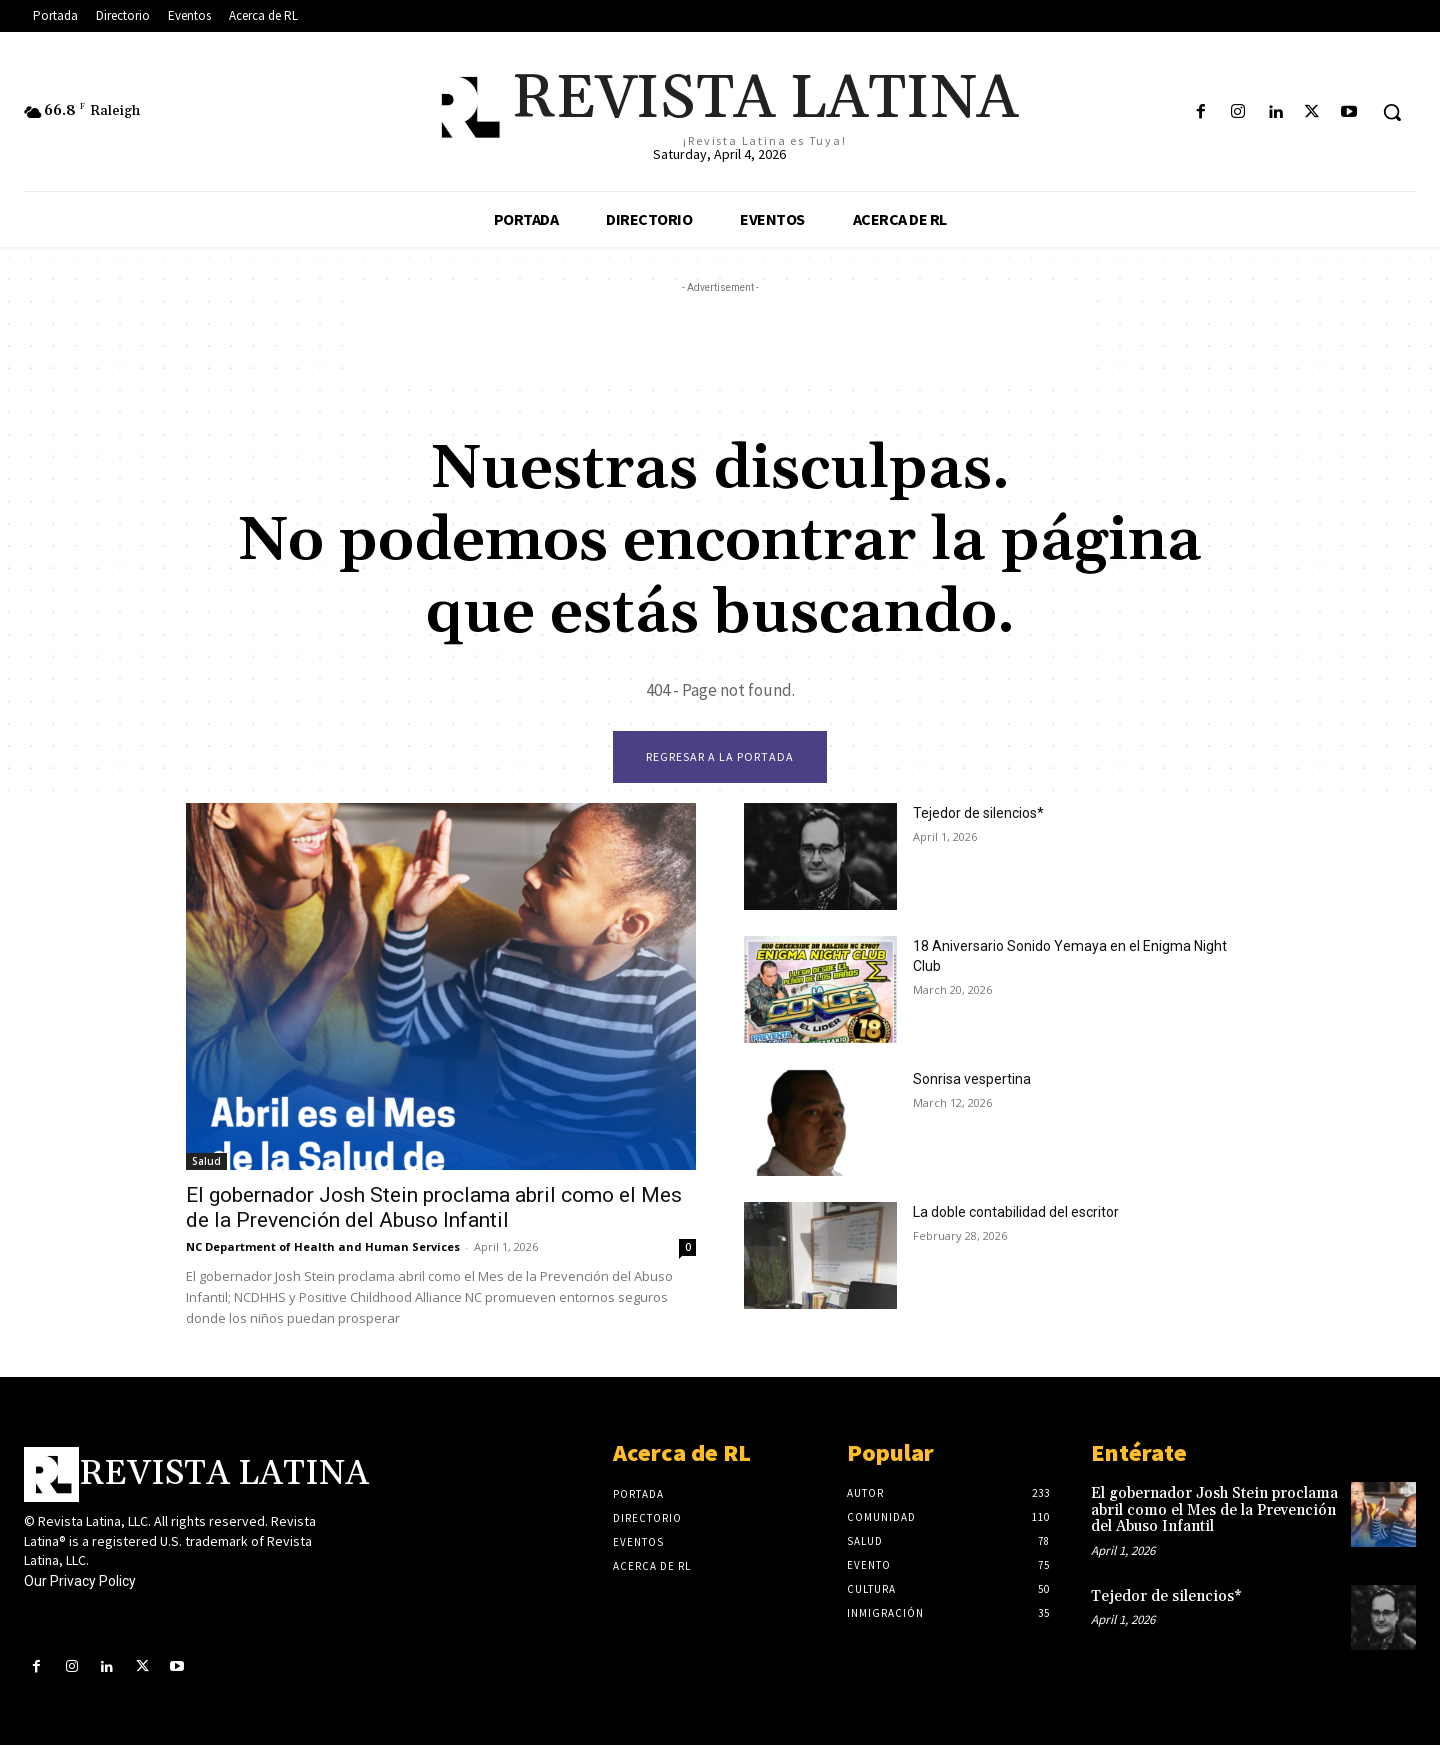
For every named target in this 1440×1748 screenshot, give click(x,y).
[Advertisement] (720, 343)
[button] (1392, 112)
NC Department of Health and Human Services (323, 1249)
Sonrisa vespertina (972, 1082)
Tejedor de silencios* (978, 816)
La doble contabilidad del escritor (1016, 1215)
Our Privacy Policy (80, 1584)
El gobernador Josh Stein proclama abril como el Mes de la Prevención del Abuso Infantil (434, 1210)
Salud (206, 1164)
